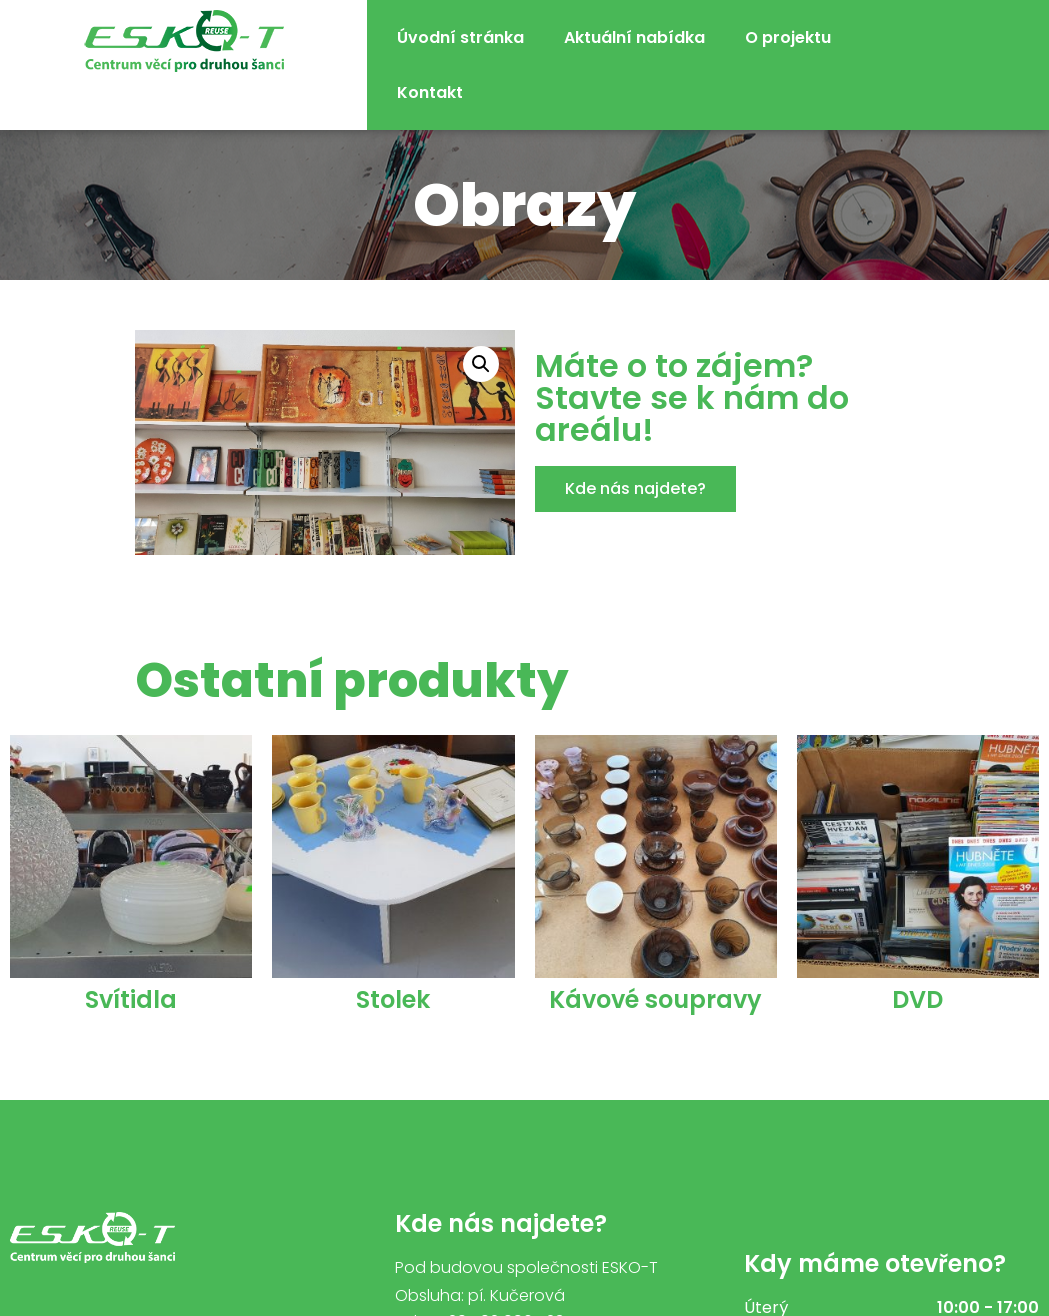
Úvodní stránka (460, 37)
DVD (917, 999)
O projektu (788, 37)
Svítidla (131, 999)
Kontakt (430, 92)
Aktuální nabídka (634, 37)
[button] (635, 489)
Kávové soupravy (655, 999)
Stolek (393, 999)
